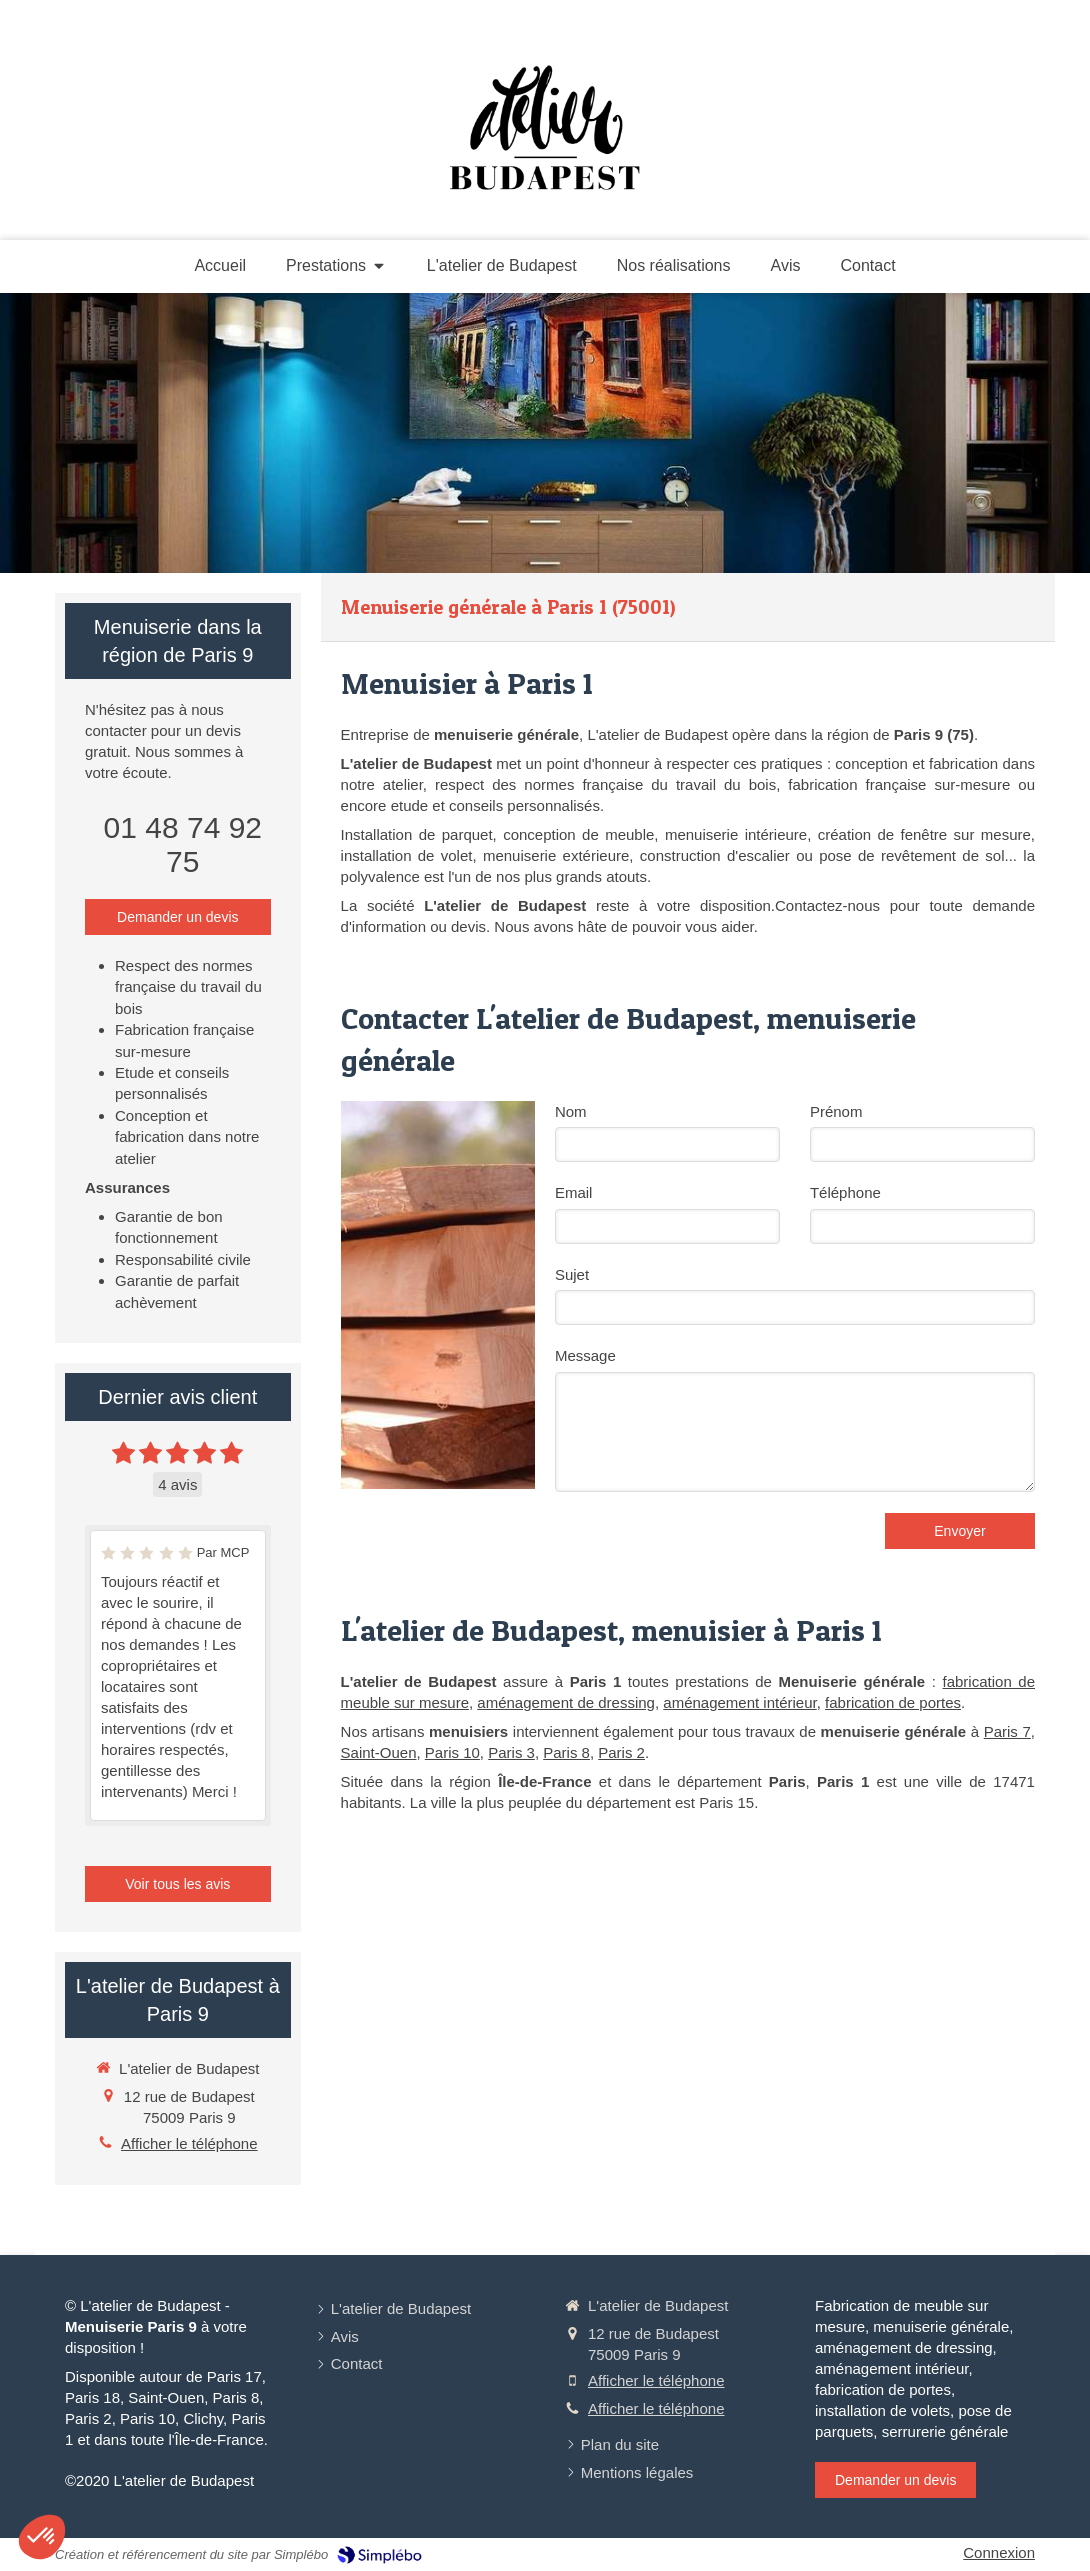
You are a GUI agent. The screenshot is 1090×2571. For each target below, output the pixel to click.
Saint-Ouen (379, 1752)
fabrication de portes (893, 1702)
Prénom (836, 1111)
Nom (571, 1111)
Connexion (999, 2552)
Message (585, 1355)
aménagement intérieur (739, 1702)
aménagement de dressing (566, 1702)
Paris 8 (566, 1752)
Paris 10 (452, 1752)
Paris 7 (1007, 1731)
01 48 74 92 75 (183, 844)
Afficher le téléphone (189, 2143)
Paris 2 (621, 1752)
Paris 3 (511, 1752)
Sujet (572, 1274)
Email (574, 1192)
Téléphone (845, 1192)
